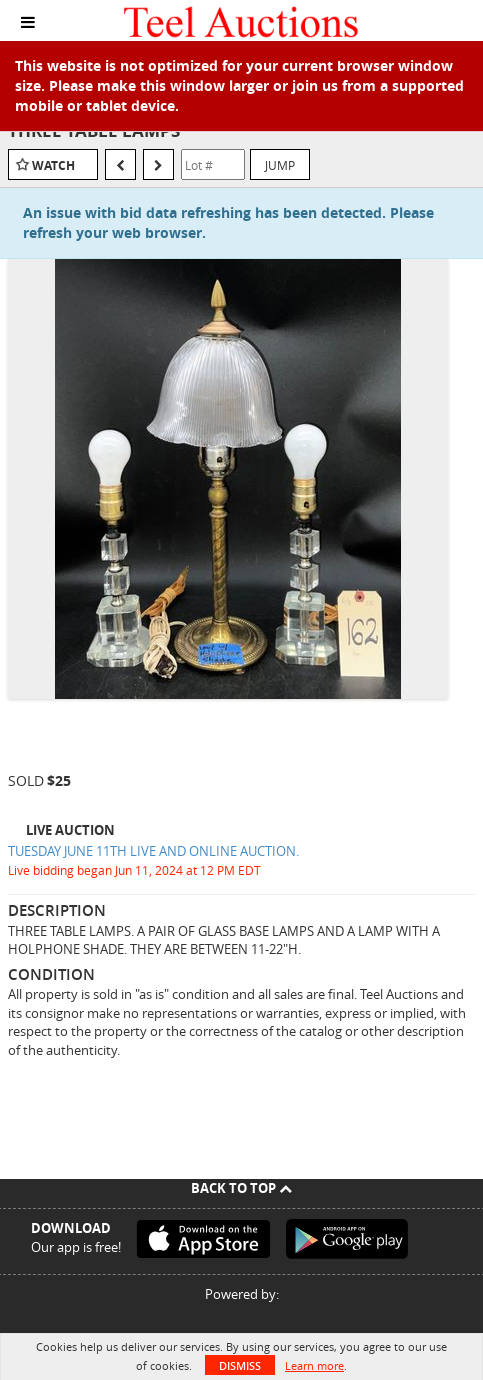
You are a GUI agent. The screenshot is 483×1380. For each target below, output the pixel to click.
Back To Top (241, 1188)
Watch (53, 165)
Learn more (314, 1365)
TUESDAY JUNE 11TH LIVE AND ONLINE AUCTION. (153, 851)
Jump (280, 165)
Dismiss (240, 1365)
